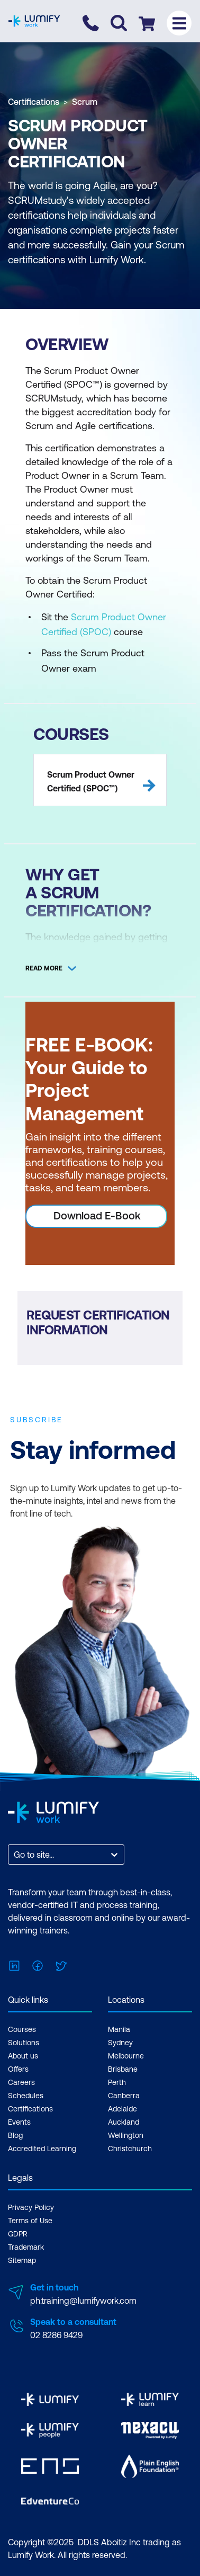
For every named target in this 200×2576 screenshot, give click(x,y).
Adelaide (122, 2109)
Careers (21, 2082)
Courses (22, 2029)
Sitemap (22, 2260)
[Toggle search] (119, 23)
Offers (18, 2069)
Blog (15, 2135)
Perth (117, 2082)
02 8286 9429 (56, 2335)
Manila (119, 2029)
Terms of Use (30, 2220)
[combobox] (15, 1854)
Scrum (84, 101)
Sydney (120, 2042)
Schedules (25, 2095)
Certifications (33, 101)
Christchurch (130, 2148)
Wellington (125, 2135)
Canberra (124, 2095)
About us (23, 2056)
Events (19, 2122)
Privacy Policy (31, 2207)
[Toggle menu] (179, 23)
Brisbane (123, 2069)
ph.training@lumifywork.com (83, 2300)
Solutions (23, 2042)
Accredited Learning (42, 2148)
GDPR (18, 2234)
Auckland (123, 2122)
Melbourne (126, 2056)
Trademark (26, 2247)
